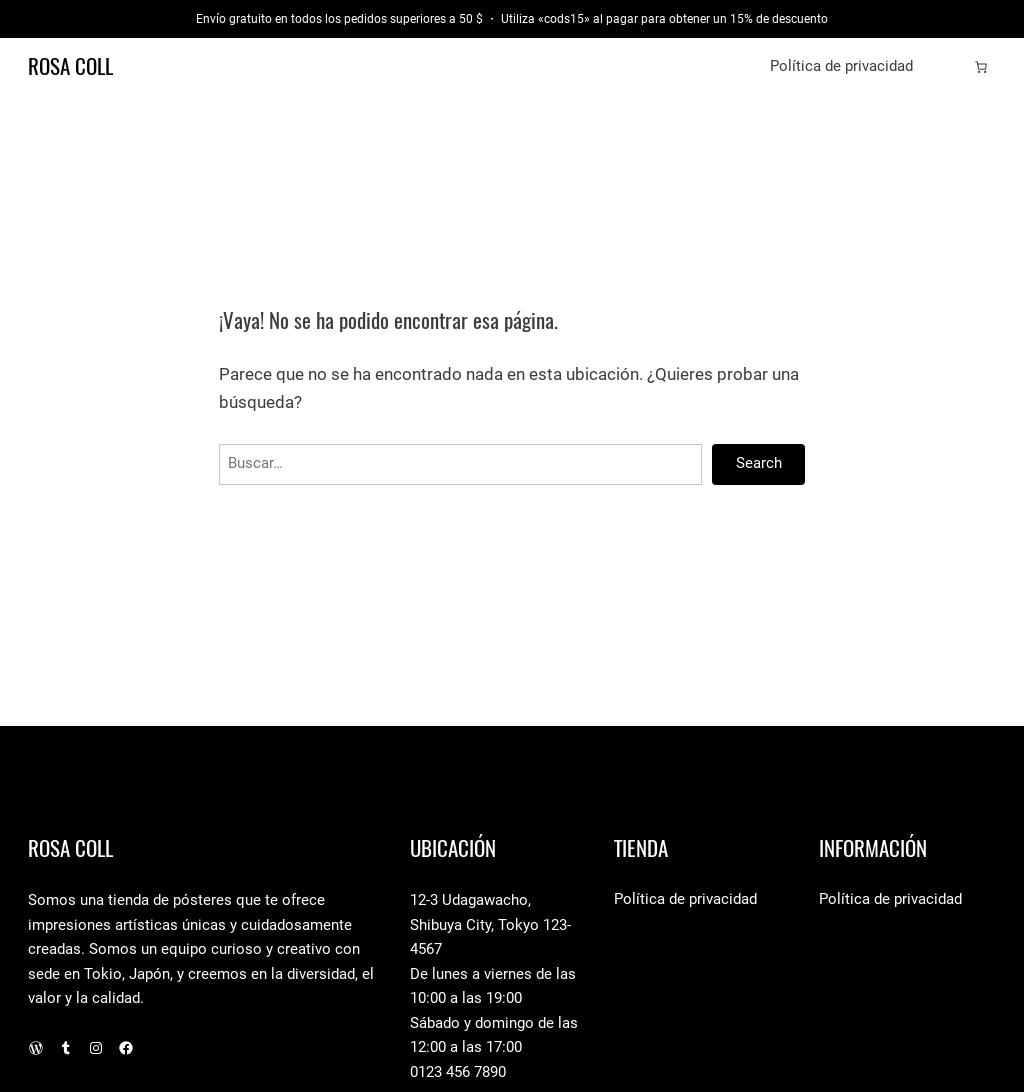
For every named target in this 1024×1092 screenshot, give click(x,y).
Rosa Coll (70, 66)
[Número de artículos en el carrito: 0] (981, 67)
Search (759, 463)
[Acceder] (949, 67)
